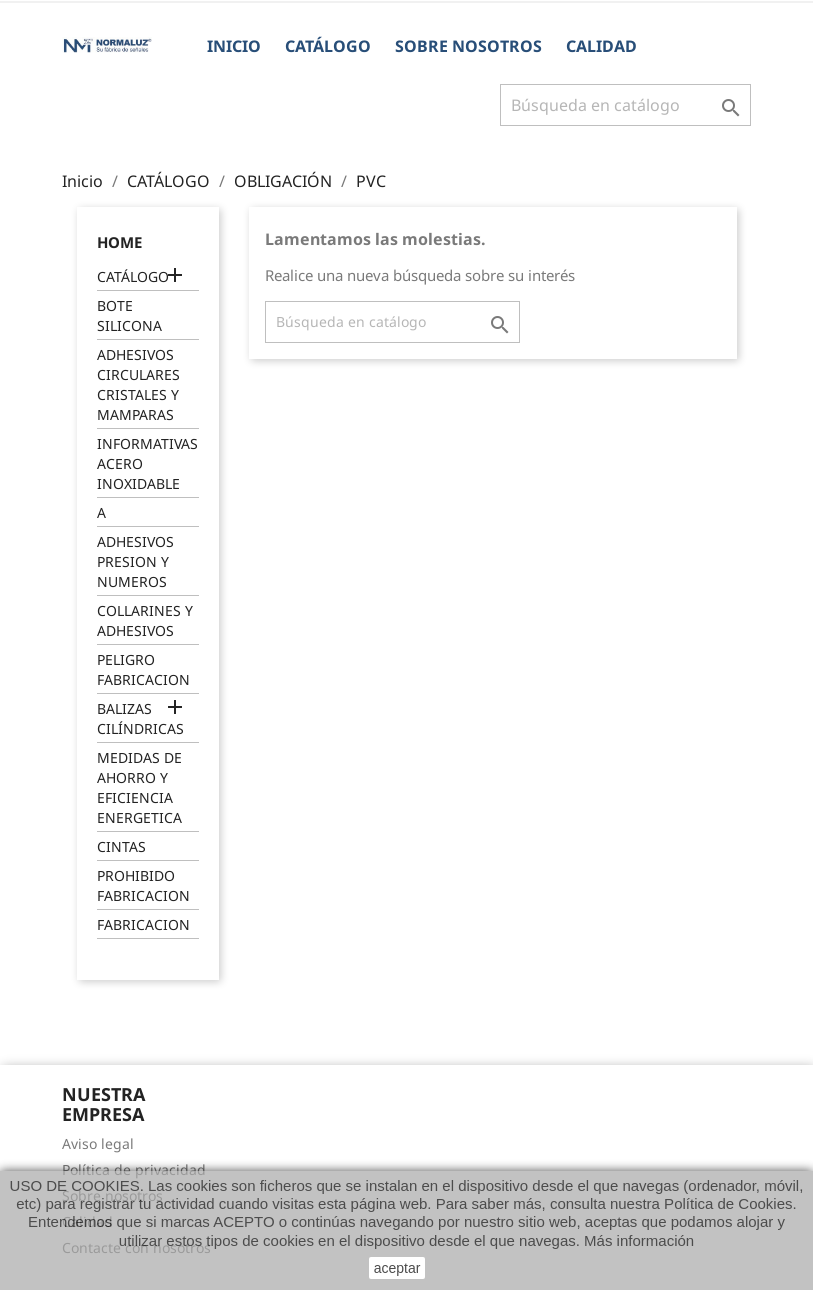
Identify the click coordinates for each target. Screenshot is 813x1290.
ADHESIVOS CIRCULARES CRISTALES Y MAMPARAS (138, 384)
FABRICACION (143, 924)
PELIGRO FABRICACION (143, 669)
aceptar (397, 1268)
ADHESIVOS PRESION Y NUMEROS (135, 561)
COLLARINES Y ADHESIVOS (145, 620)
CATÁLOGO (328, 46)
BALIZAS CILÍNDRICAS (140, 718)
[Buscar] (625, 105)
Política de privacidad (134, 1169)
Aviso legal (98, 1143)
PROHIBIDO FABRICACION (143, 885)
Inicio (234, 46)
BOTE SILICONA (129, 315)
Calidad (601, 46)
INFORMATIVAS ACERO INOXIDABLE (147, 463)
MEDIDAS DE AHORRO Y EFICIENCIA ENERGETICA (139, 787)
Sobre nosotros (468, 46)
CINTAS (121, 846)
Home (119, 242)
